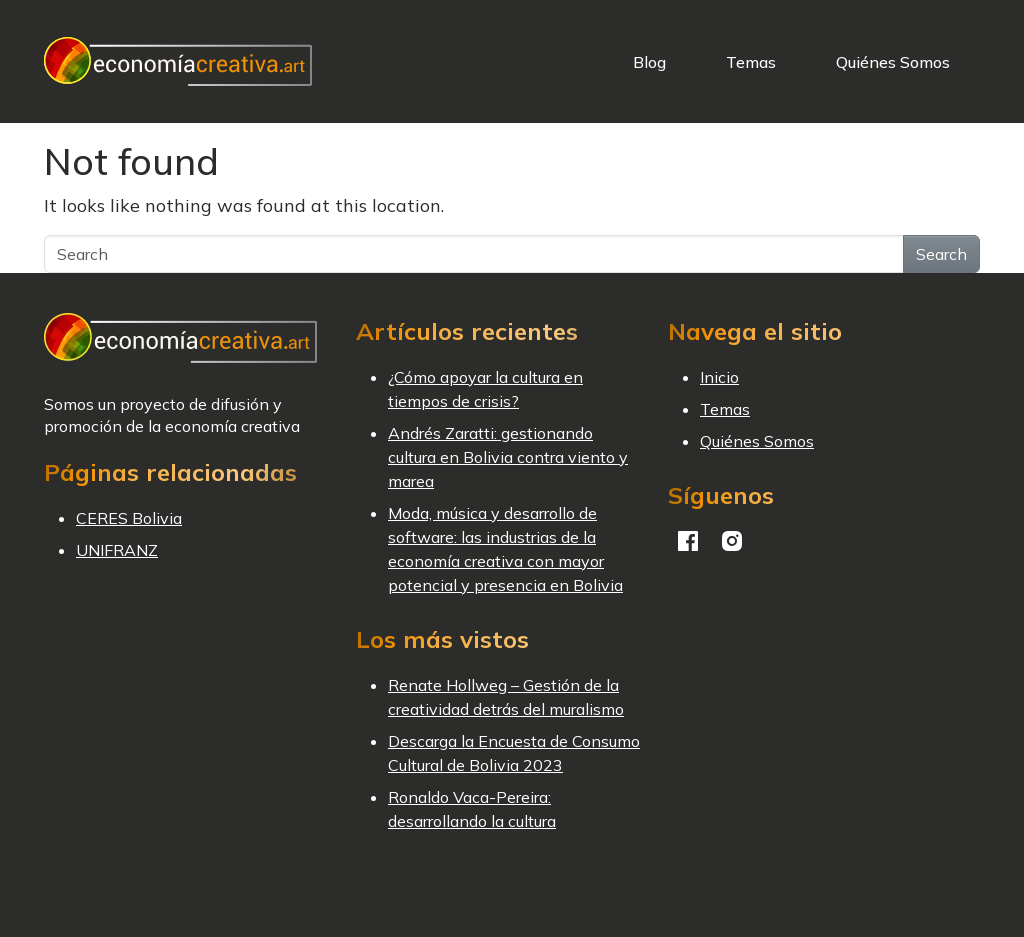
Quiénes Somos (893, 62)
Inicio (719, 377)
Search (941, 254)
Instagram (732, 541)
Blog (649, 62)
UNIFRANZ (117, 550)
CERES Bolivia (129, 518)
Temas (751, 62)
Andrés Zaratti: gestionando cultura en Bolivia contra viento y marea (508, 457)
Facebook (688, 541)
